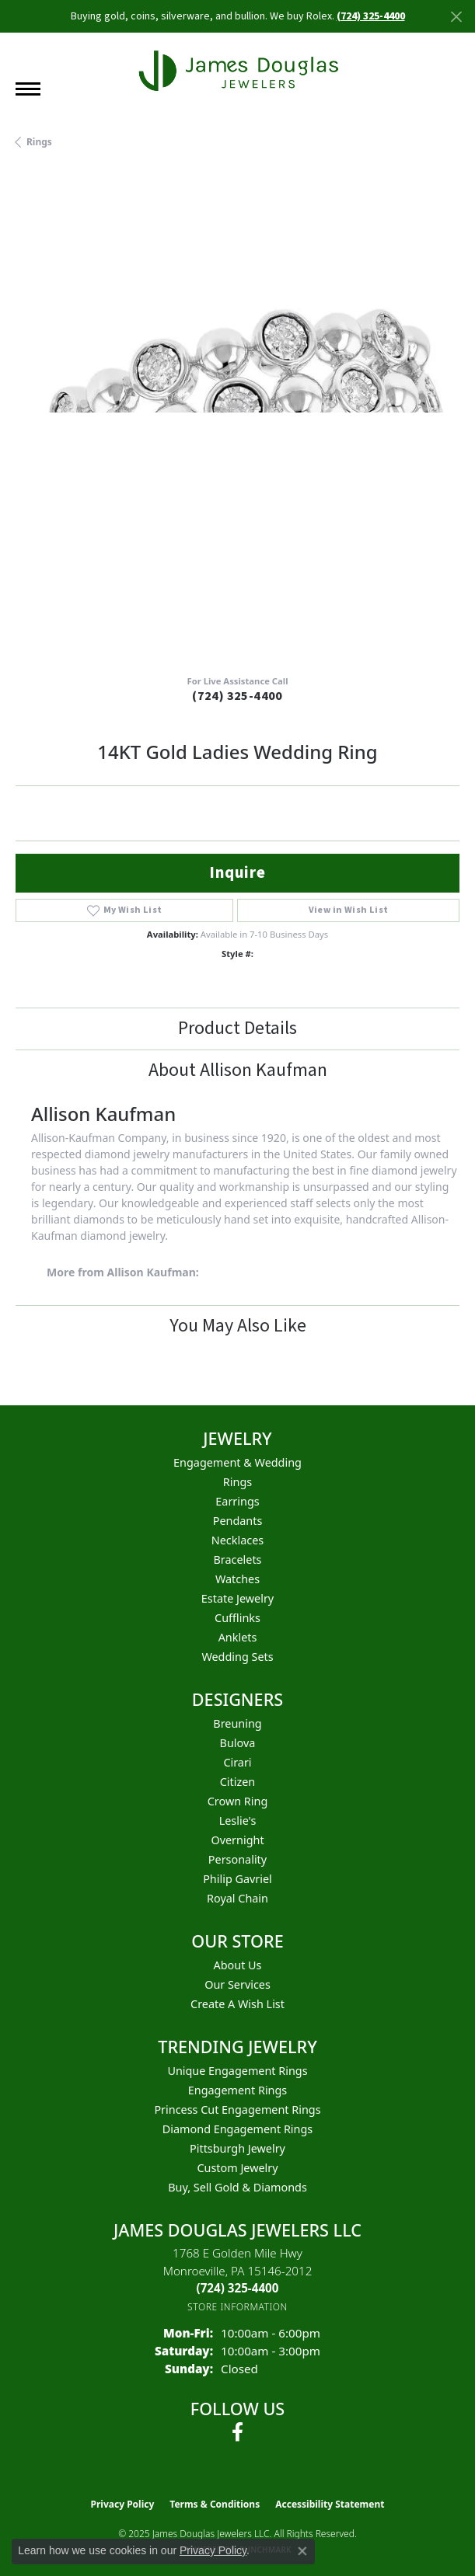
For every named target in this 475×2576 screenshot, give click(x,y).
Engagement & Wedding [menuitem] (237, 1462)
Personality (237, 1859)
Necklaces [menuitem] (237, 1540)
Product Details (237, 1028)
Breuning (237, 1723)
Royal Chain (237, 1898)
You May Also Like (237, 1325)
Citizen (238, 1781)
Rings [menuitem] (237, 1481)
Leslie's (238, 1820)
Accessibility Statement (329, 2504)
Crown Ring (238, 1801)
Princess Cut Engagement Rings (237, 2109)
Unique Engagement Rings (237, 2070)
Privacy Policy (123, 2504)
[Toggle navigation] (28, 89)
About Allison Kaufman (237, 1070)
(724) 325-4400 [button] (371, 16)
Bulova (238, 1742)
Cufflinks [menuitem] (237, 1617)
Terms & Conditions (214, 2504)
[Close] (456, 16)
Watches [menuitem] (237, 1579)
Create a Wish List (237, 2003)
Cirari (237, 1762)
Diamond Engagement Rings (237, 2129)
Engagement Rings (238, 2090)
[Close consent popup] (302, 2551)
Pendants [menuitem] (238, 1520)
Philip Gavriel (237, 1878)
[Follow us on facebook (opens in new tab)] (237, 2432)
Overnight (237, 1840)
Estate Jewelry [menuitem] (237, 1598)
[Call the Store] (238, 2288)
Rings (39, 141)
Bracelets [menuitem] (237, 1559)
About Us (238, 1965)
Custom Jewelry (237, 2167)
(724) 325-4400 (237, 696)
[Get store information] (237, 2306)
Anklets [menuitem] (237, 1637)
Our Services (237, 1984)
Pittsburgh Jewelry (237, 2148)
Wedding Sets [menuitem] (237, 1656)
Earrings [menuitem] (237, 1501)
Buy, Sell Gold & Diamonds (237, 2187)
